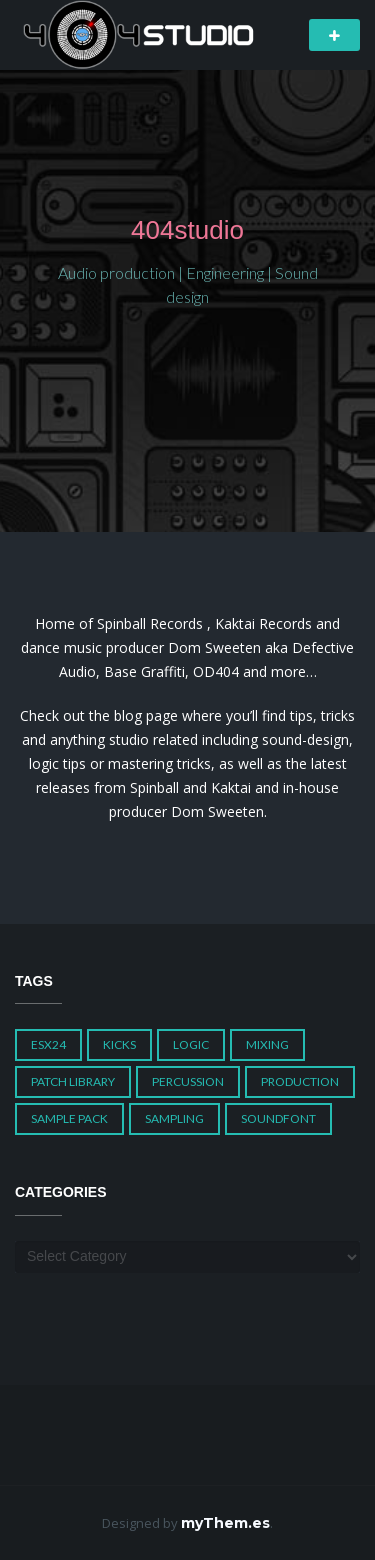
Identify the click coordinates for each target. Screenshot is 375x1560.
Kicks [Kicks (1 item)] (119, 1044)
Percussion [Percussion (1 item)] (188, 1081)
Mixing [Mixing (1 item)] (267, 1044)
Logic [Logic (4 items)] (191, 1044)
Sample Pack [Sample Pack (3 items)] (69, 1118)
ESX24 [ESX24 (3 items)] (48, 1044)
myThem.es (225, 1523)
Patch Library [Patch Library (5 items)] (73, 1081)
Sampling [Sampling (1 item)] (174, 1118)
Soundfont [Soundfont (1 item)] (278, 1118)
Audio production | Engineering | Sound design (188, 284)
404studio (187, 230)
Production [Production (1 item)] (300, 1081)
